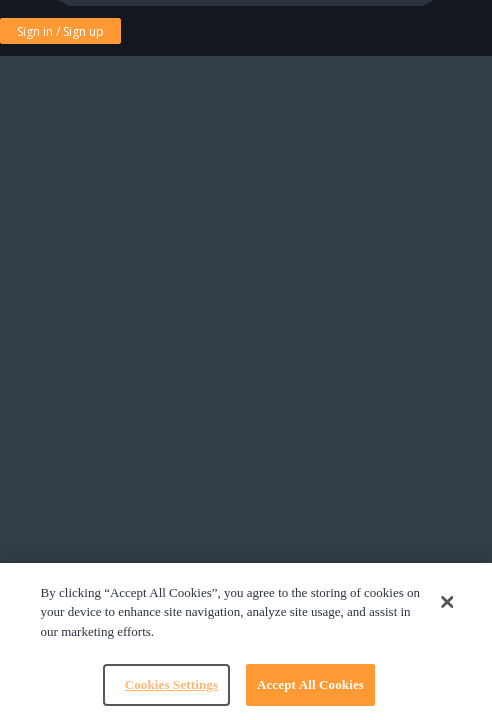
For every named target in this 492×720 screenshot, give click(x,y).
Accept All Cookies (310, 684)
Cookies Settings (171, 684)
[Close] (447, 602)
